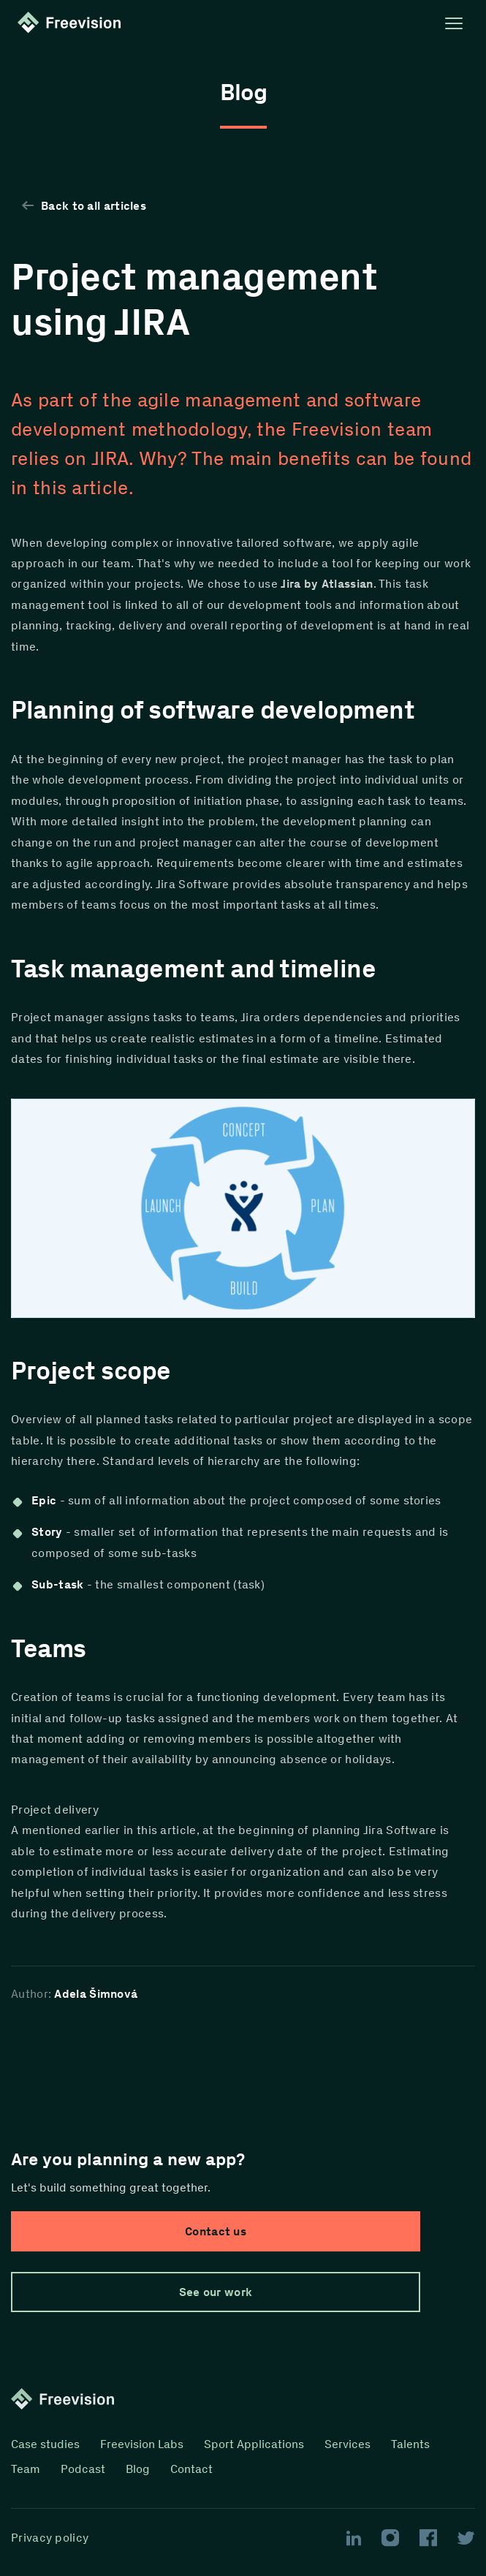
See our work (216, 2292)
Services (347, 2444)
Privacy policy (49, 2538)
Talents (410, 2444)
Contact (191, 2469)
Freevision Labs (141, 2444)
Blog (138, 2469)
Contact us (215, 2231)
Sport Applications (254, 2444)
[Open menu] (453, 23)
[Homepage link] (72, 23)
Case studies (45, 2444)
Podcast (83, 2469)
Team (25, 2469)
